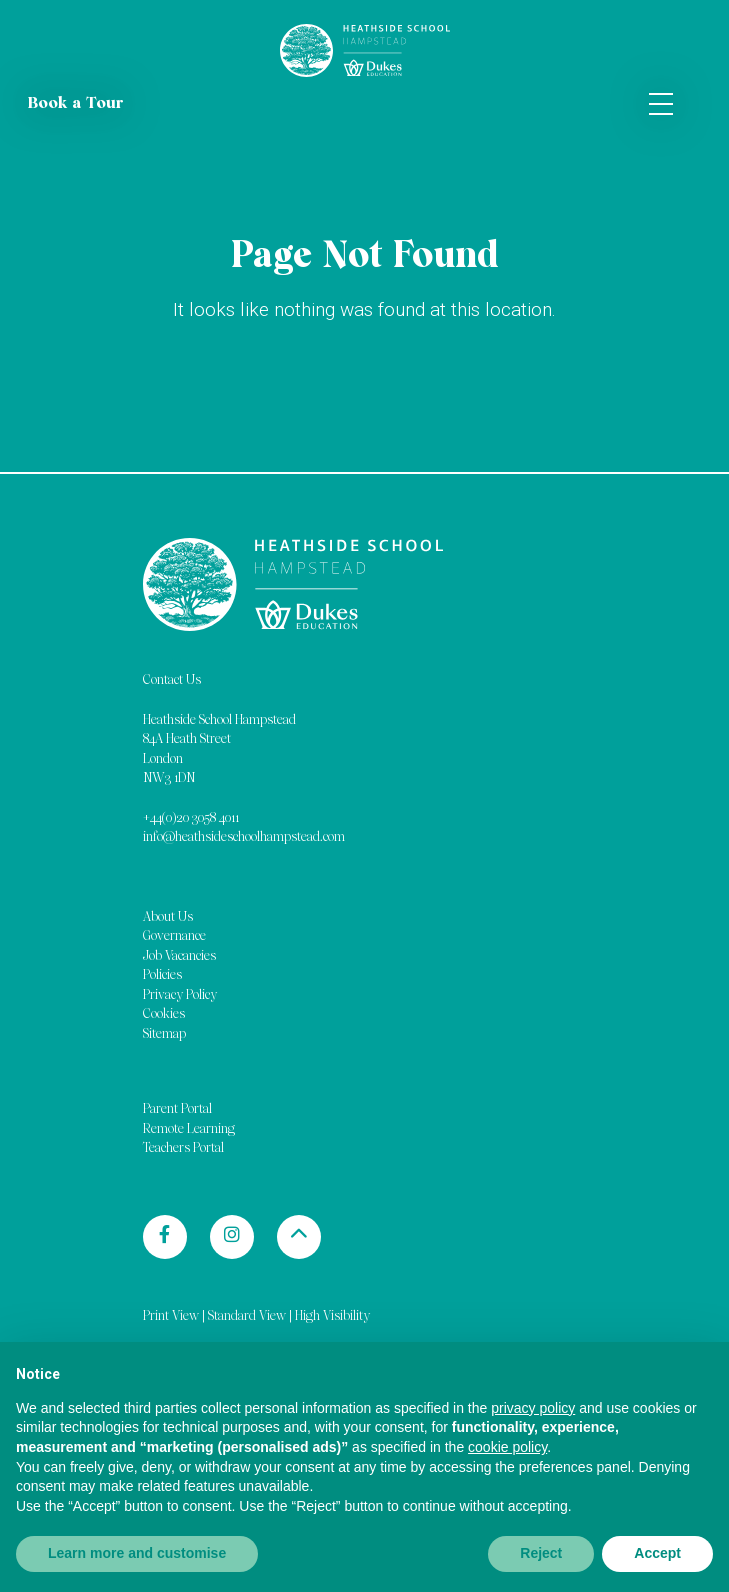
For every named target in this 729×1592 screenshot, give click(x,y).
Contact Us (172, 680)
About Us (168, 917)
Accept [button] (657, 1553)
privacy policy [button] (533, 1408)
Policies (162, 975)
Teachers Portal (183, 1148)
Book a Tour (76, 104)
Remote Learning (189, 1129)
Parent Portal (177, 1109)
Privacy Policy (180, 995)
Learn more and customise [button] (137, 1553)
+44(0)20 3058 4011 (191, 818)
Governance (174, 936)
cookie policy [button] (507, 1447)
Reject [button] (541, 1553)
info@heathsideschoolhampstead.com (244, 837)
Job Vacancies (179, 956)
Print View (171, 1316)
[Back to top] (299, 1237)
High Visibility (332, 1316)
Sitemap (164, 1034)
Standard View (247, 1316)
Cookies (164, 1014)
